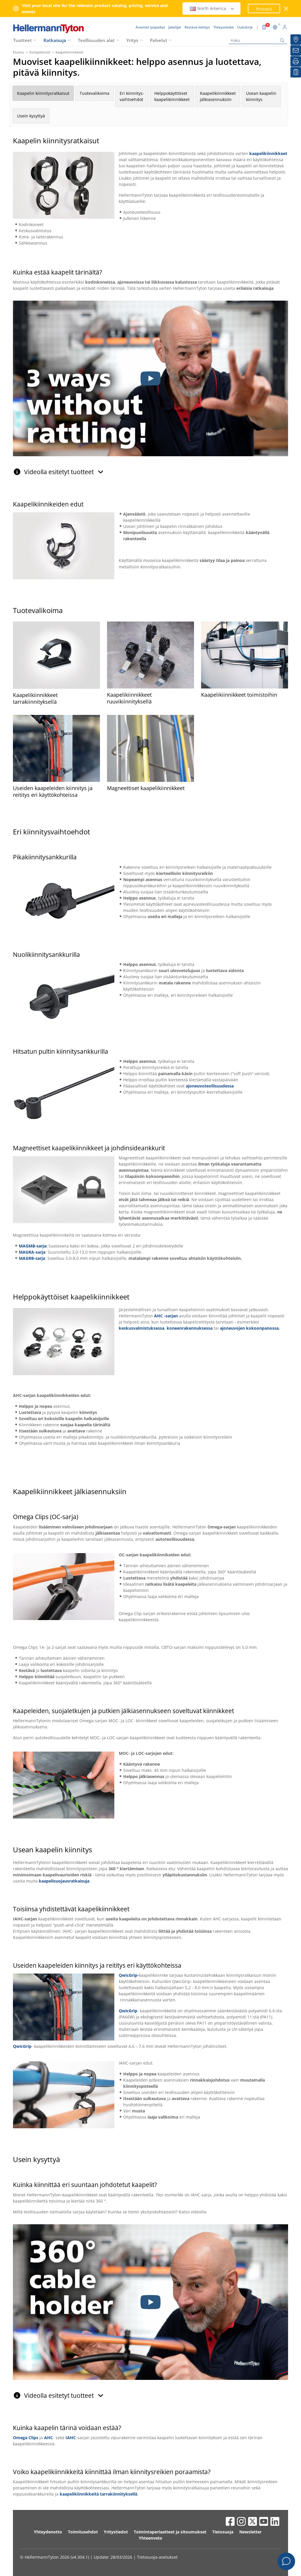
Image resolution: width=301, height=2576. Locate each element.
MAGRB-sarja (32, 1258)
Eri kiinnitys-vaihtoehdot (132, 96)
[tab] (150, 469)
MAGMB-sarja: (33, 1246)
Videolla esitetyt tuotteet (64, 472)
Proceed (264, 9)
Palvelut (158, 40)
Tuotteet (22, 40)
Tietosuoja (222, 2532)
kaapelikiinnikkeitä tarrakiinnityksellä (98, 2494)
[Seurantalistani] (295, 72)
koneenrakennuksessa (190, 1328)
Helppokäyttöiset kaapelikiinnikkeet (172, 96)
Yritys (132, 40)
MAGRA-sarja (32, 1252)
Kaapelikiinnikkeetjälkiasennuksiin (218, 96)
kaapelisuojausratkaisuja (64, 1881)
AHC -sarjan (166, 1316)
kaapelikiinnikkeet (268, 153)
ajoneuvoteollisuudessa (210, 1086)
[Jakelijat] (295, 39)
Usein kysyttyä (31, 116)
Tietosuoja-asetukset (157, 2557)
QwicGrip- (129, 1975)
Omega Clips (25, 2437)
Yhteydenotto (48, 2532)
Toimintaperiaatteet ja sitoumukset (170, 2532)
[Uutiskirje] (295, 50)
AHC (48, 2437)
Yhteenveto (150, 2538)
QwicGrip (128, 2010)
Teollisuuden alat (96, 40)
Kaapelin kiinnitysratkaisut (43, 93)
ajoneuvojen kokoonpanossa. (250, 1328)
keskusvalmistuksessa (141, 1328)
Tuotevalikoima (94, 93)
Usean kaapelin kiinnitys (261, 96)
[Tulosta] (295, 61)
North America (212, 8)
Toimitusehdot (83, 2532)
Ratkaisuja (55, 40)
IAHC (71, 2437)
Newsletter (250, 2532)
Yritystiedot (116, 2532)
